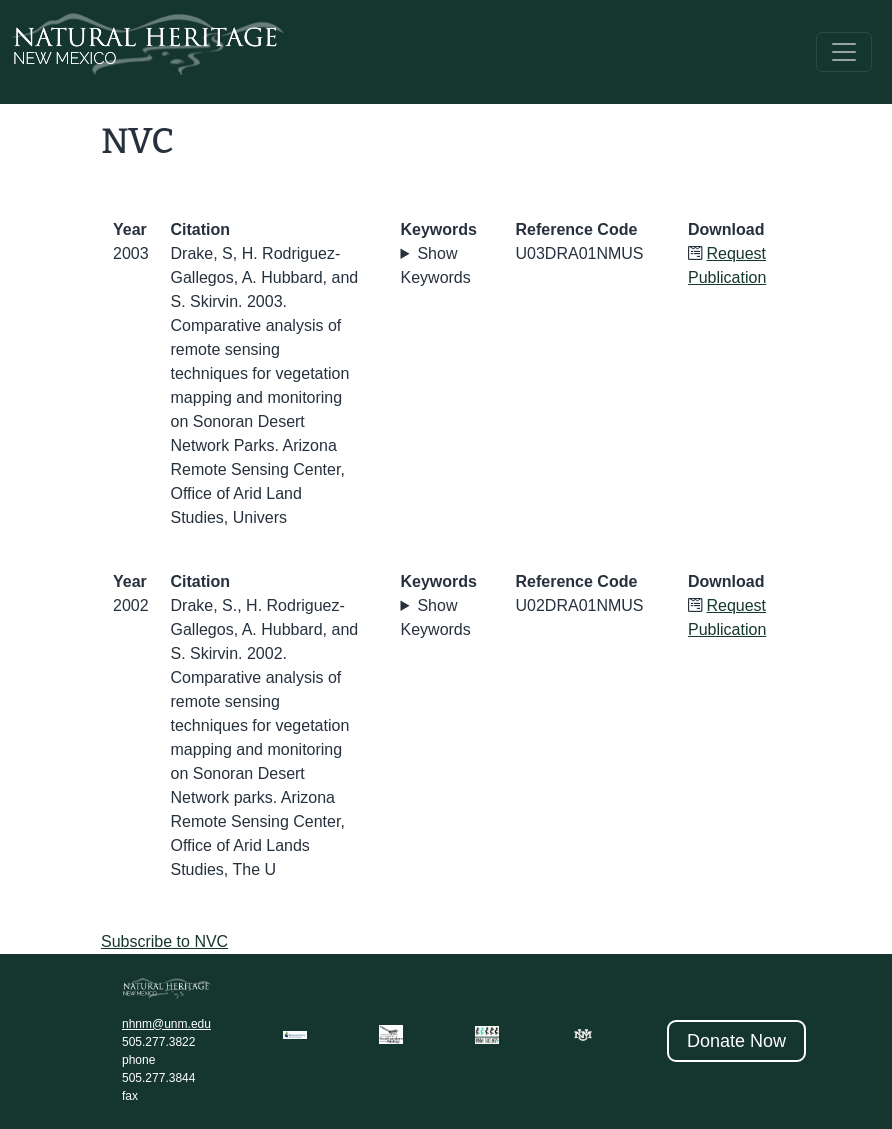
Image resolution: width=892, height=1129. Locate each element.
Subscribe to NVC (164, 941)
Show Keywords (436, 265)
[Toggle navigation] (844, 52)
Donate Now (736, 1041)
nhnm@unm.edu (166, 1024)
